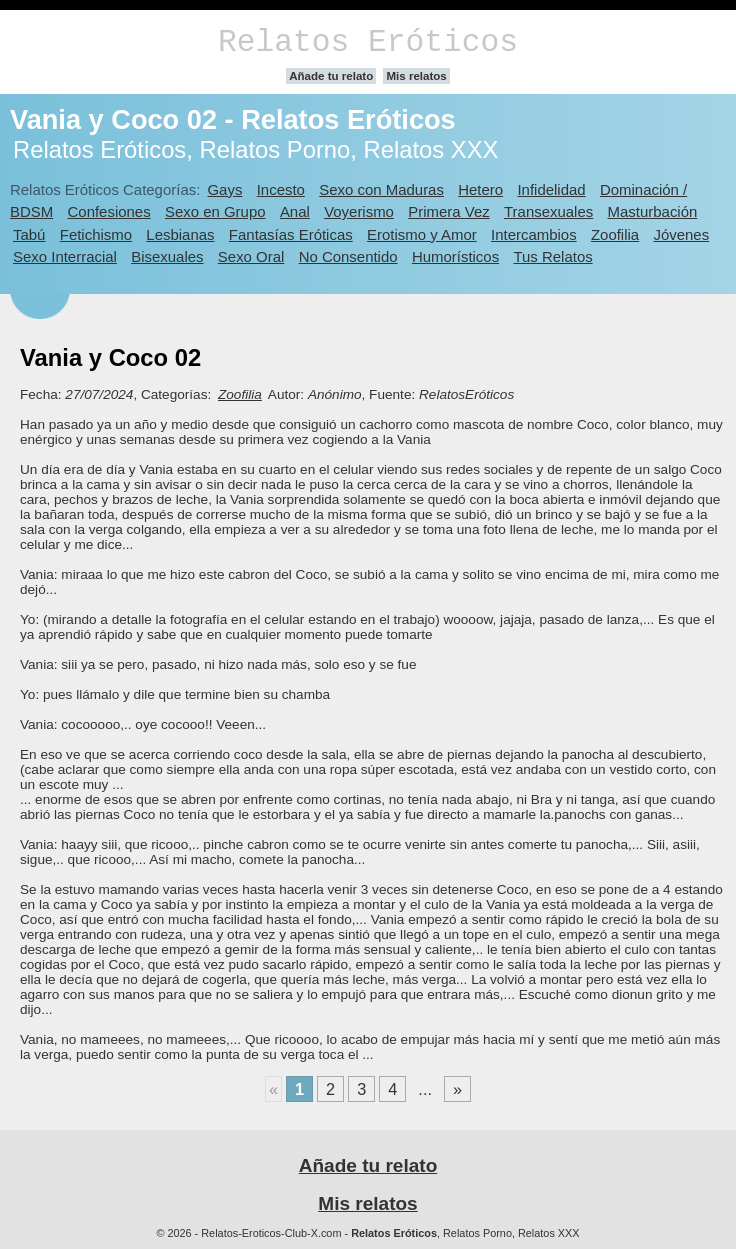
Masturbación (653, 211)
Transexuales (548, 211)
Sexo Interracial (65, 256)
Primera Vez (448, 211)
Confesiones (109, 211)
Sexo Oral (251, 256)
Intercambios (534, 234)
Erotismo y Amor (422, 234)
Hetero (480, 189)
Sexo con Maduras (381, 189)
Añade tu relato (331, 76)
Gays (224, 189)
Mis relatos (416, 76)
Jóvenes (681, 234)
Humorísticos (455, 256)
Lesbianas (180, 234)
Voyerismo (359, 211)
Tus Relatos (552, 256)
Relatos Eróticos (368, 42)
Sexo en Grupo (215, 211)
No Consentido (348, 256)
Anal (295, 211)
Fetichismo (96, 234)
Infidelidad (551, 189)
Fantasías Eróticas (291, 234)
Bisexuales (167, 256)
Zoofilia (615, 234)
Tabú (29, 234)
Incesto (281, 189)
